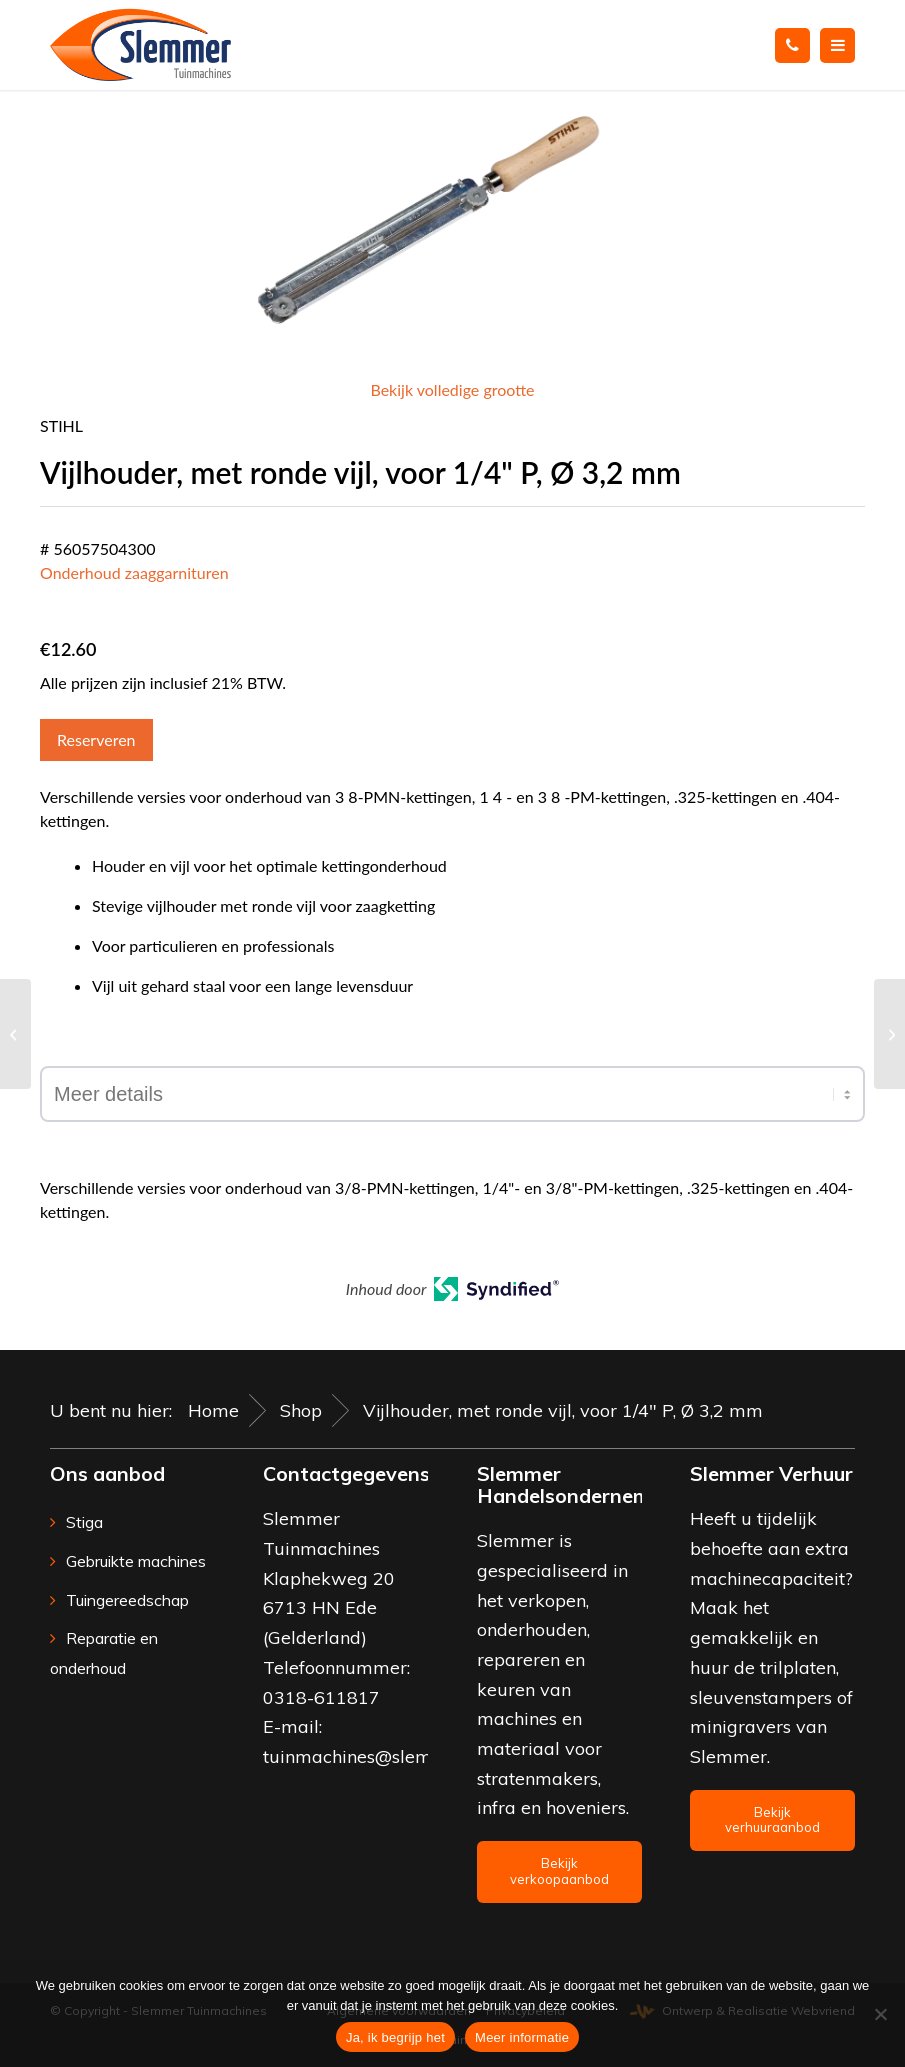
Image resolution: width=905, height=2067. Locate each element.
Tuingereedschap (127, 1600)
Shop (301, 1410)
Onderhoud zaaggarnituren (134, 572)
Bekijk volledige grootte (452, 389)
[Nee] (880, 2014)
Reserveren (96, 739)
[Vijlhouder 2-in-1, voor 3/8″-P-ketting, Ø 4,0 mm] (889, 1034)
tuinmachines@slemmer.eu (376, 1756)
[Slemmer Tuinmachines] (140, 45)
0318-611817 (321, 1697)
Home (213, 1410)
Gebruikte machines (136, 1561)
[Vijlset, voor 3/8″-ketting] (15, 1034)
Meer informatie (522, 2037)
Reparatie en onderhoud (104, 1653)
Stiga (84, 1522)
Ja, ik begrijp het (395, 2037)
